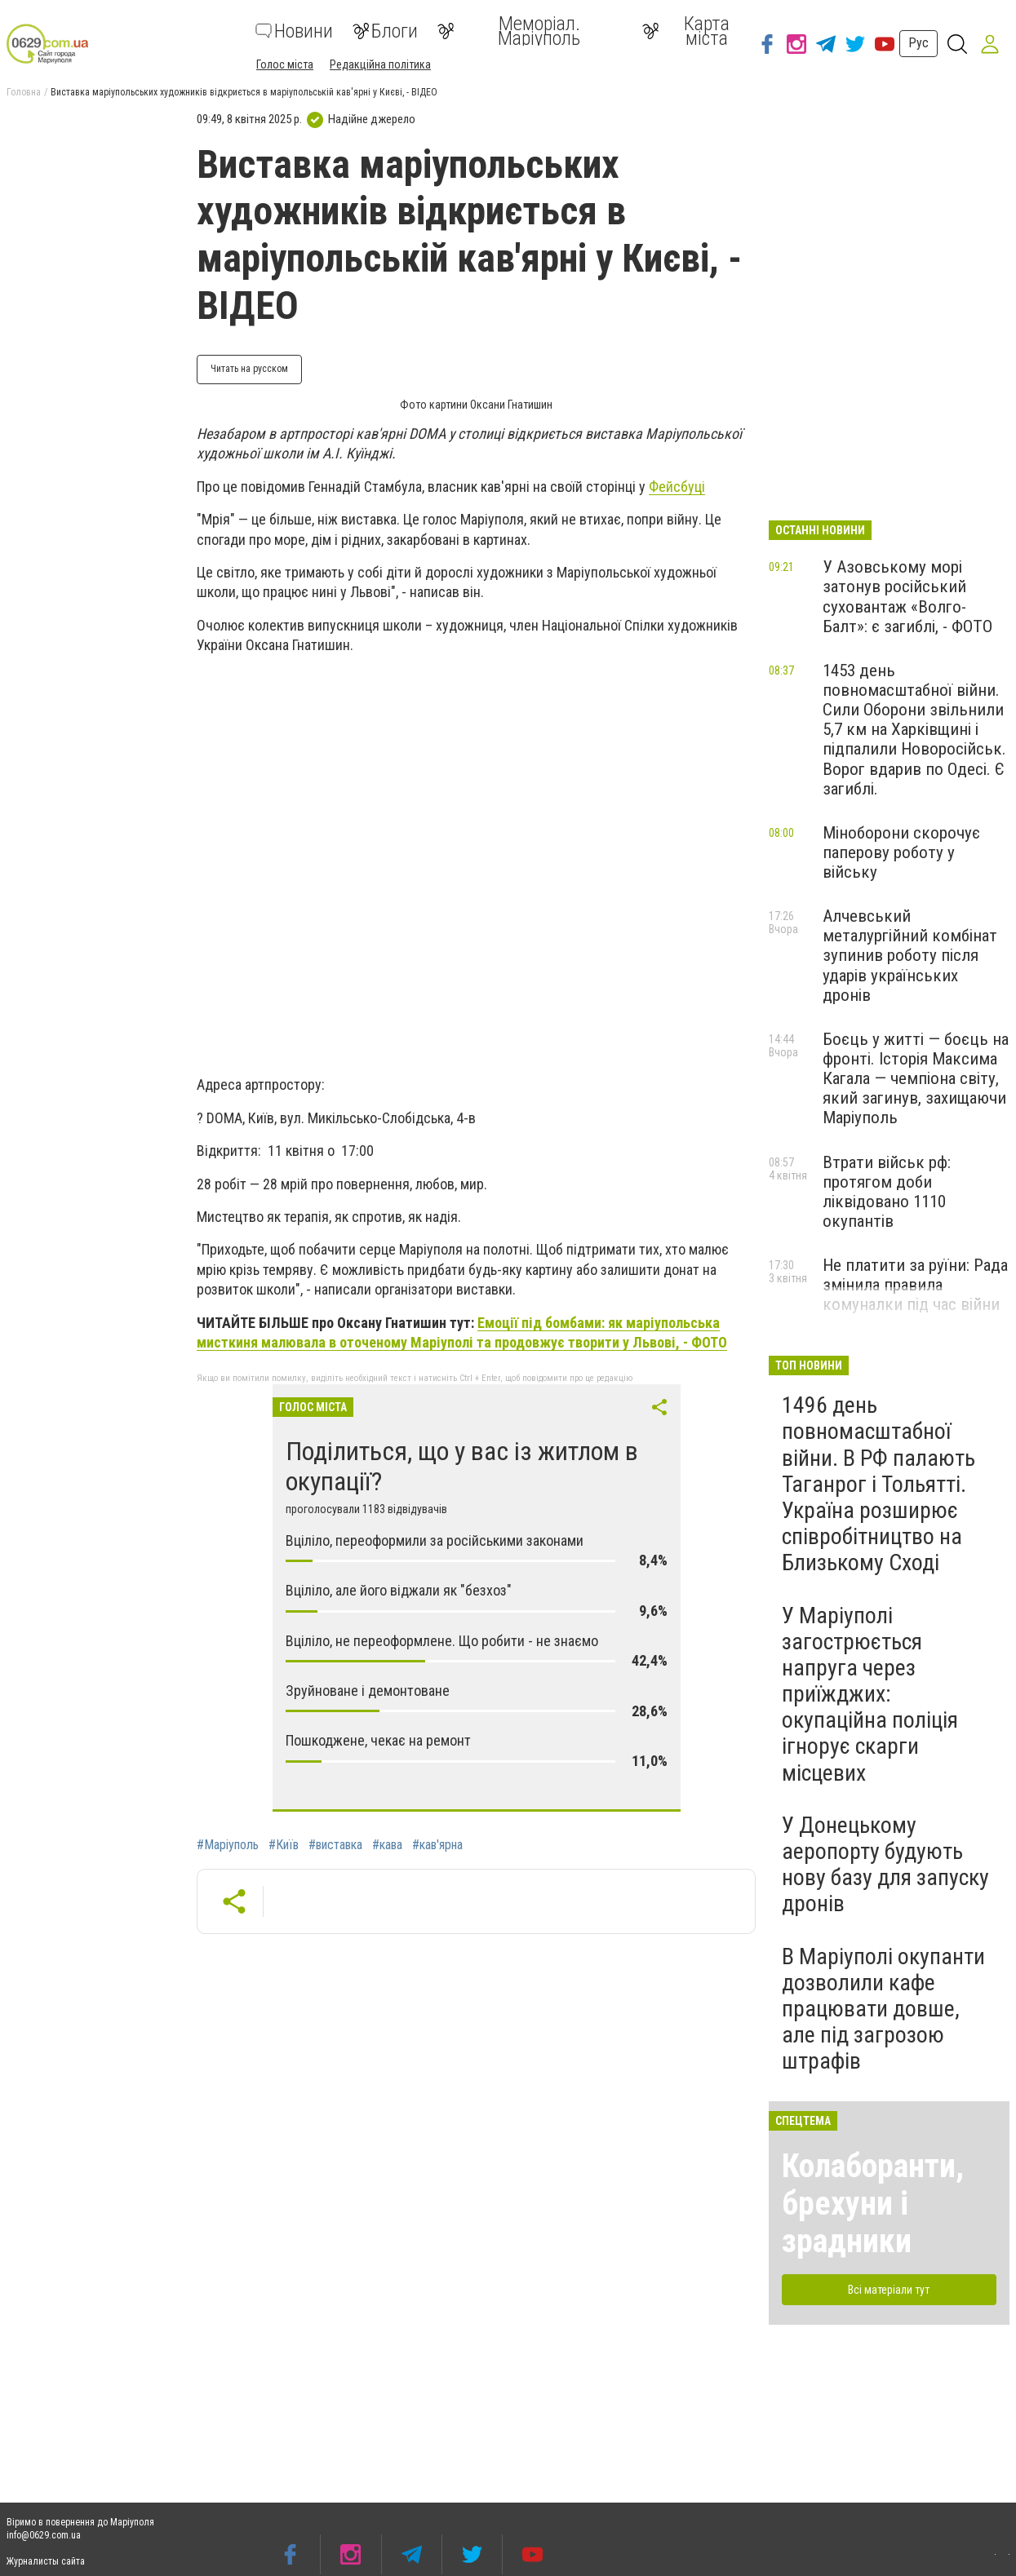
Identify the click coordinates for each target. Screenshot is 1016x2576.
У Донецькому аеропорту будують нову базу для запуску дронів (885, 1865)
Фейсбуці (677, 486)
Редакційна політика (380, 64)
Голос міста (284, 64)
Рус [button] (918, 43)
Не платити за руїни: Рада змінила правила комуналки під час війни (915, 1284)
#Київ (283, 1845)
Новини (294, 31)
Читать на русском (249, 368)
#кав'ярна (437, 1845)
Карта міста (686, 31)
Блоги (385, 31)
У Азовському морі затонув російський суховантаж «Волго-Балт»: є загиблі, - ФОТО (907, 596)
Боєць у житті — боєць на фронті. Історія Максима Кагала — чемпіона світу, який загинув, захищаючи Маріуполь (916, 1078)
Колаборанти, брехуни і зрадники (873, 2203)
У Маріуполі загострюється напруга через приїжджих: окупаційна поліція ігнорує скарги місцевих (870, 1694)
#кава (387, 1845)
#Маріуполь (228, 1845)
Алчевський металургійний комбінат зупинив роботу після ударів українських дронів (910, 955)
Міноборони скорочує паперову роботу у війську (901, 852)
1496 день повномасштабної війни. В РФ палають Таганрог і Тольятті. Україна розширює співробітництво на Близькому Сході (878, 1484)
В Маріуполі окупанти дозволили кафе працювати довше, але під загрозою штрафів (883, 2009)
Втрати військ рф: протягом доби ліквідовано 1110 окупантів (887, 1192)
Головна (24, 92)
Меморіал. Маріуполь (508, 31)
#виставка (335, 1845)
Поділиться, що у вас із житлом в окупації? (462, 1466)
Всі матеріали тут (888, 2289)
